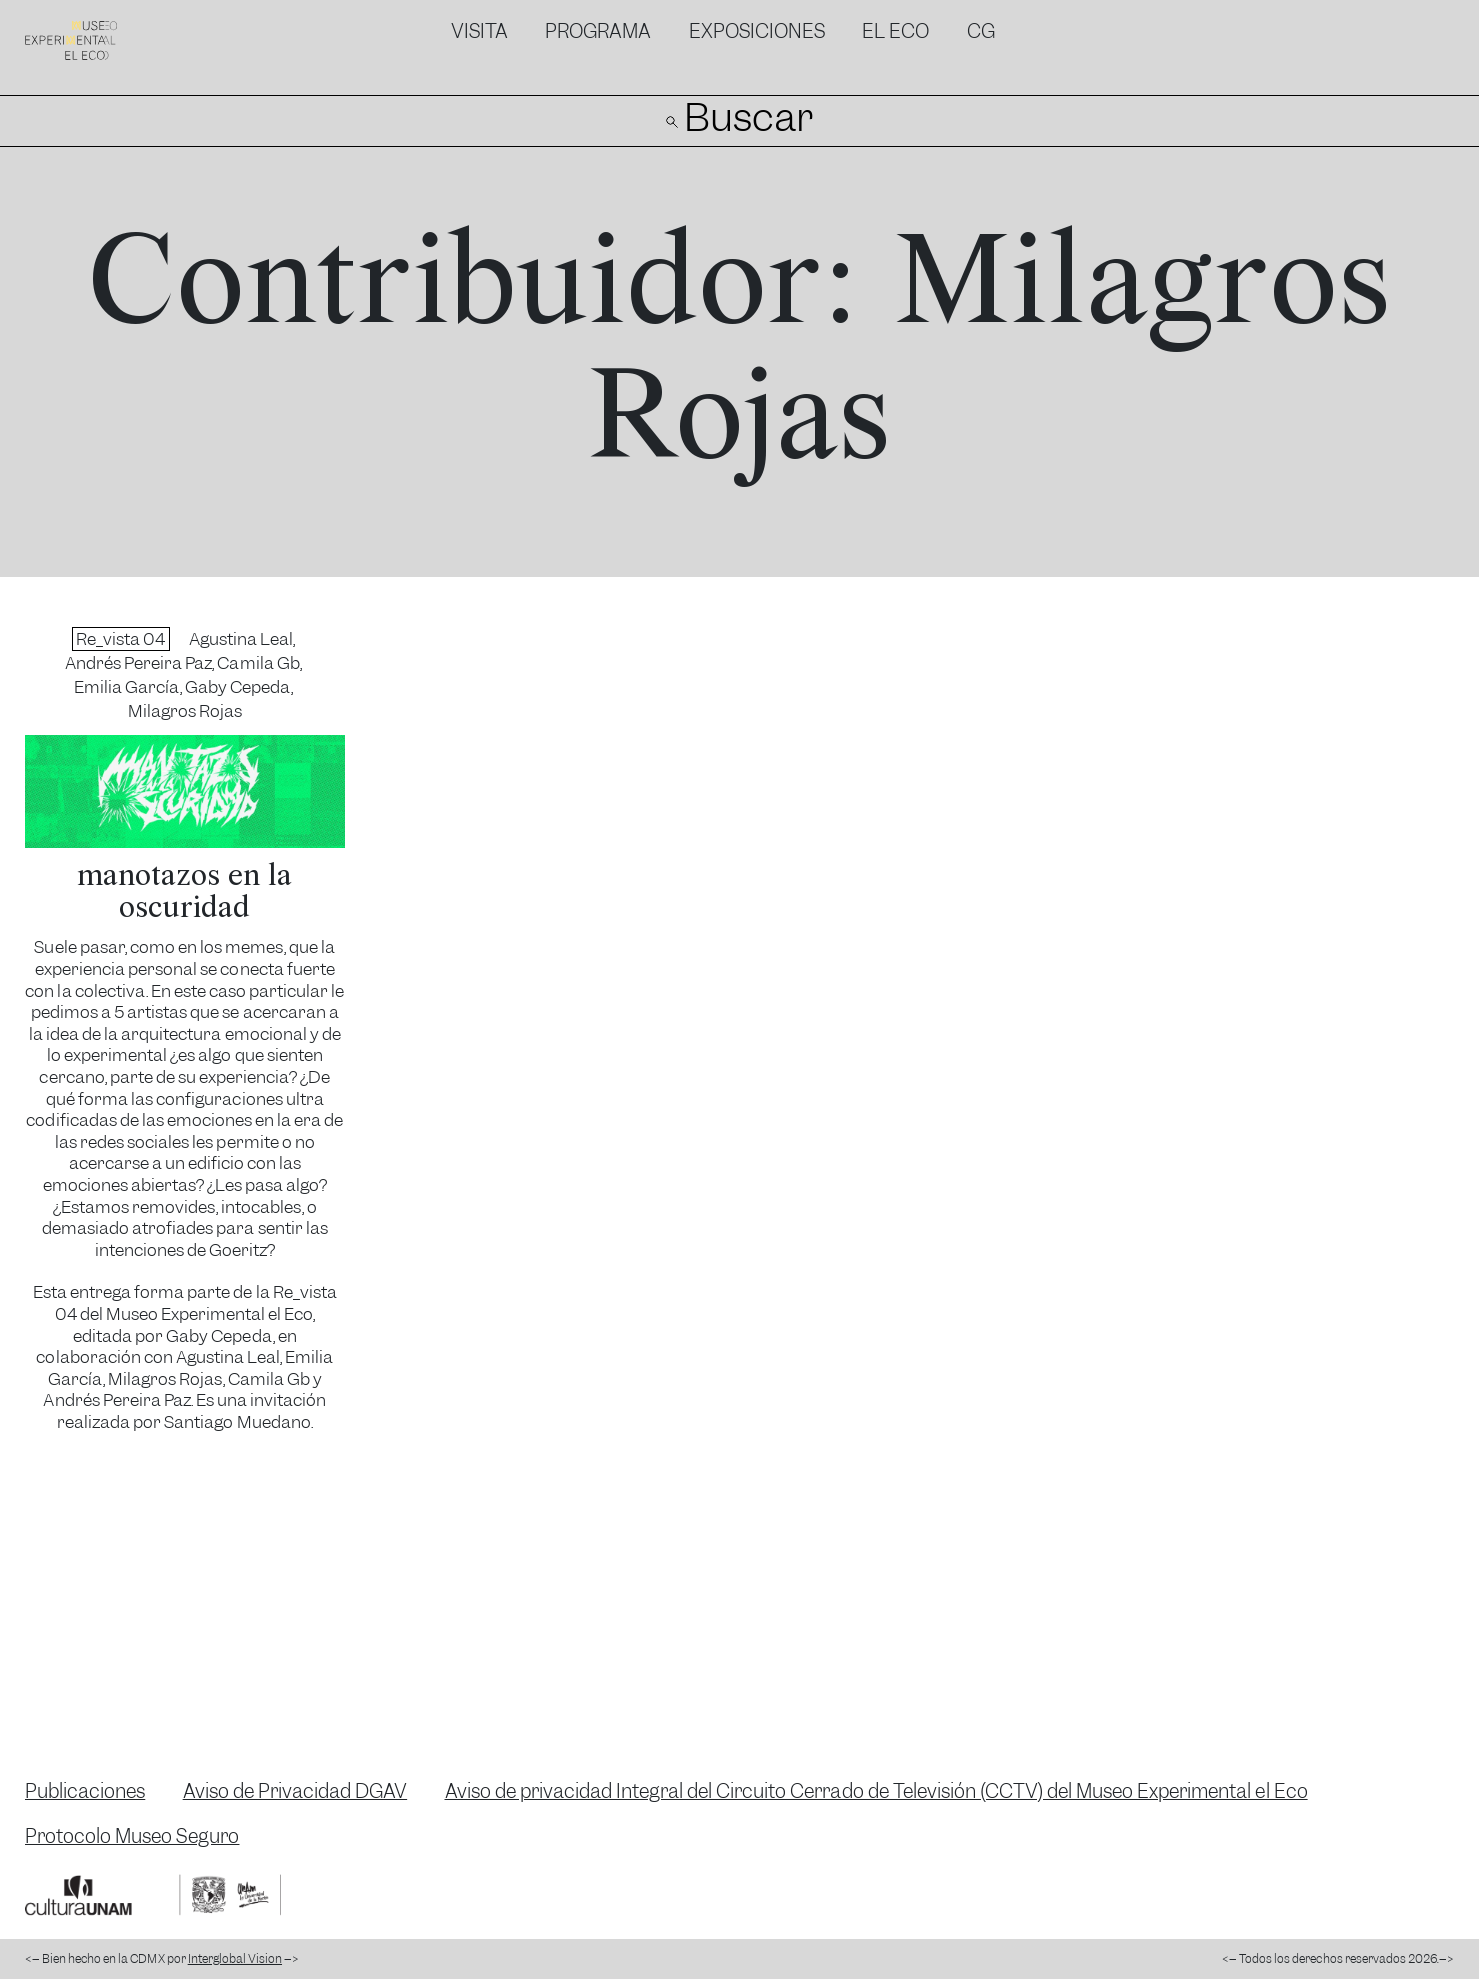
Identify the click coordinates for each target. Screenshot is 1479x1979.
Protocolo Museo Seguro (132, 1836)
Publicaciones (85, 1791)
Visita (479, 31)
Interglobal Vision (235, 1959)
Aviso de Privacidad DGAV (295, 1791)
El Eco (895, 31)
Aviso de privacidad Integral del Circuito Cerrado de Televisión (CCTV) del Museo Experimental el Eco (876, 1791)
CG (981, 31)
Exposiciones (757, 31)
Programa (598, 31)
